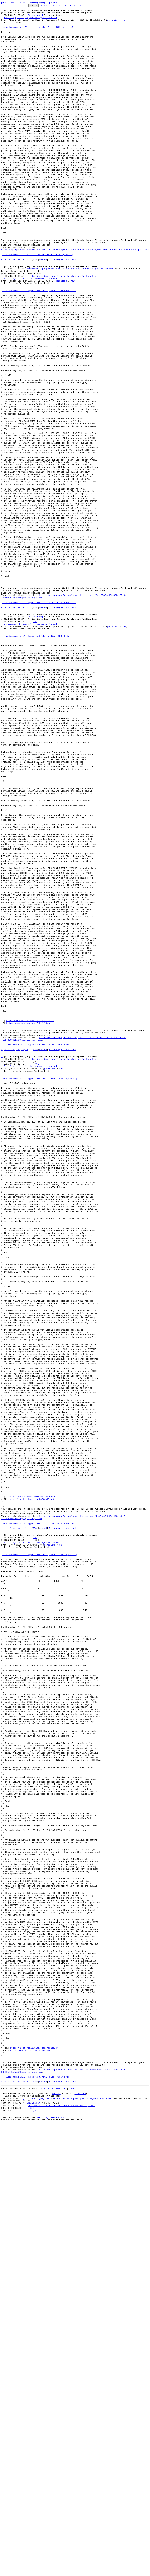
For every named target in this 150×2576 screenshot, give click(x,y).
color (57, 6)
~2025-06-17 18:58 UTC (52, 2501)
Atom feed (80, 6)
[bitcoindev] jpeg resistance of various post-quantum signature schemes (69, 320)
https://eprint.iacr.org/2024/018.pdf (29, 1225)
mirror (67, 6)
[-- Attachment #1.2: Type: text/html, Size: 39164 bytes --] (38, 1824)
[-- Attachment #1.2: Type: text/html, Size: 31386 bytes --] (38, 721)
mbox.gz (56, 2507)
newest (73, 2501)
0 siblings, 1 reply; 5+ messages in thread (30, 20)
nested (43, 310)
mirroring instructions (50, 2534)
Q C (35, 743)
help (47, 6)
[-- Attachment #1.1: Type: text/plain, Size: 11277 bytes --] (39, 1861)
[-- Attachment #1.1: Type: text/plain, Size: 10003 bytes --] (39, 1290)
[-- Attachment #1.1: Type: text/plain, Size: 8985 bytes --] (38, 760)
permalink (112, 23)
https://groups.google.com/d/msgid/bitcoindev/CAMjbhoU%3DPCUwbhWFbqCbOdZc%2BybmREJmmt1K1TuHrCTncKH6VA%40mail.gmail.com (75, 298)
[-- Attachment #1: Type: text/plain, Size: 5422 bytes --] (37, 31)
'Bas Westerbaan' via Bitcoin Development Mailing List (63, 329)
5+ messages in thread (62, 310)
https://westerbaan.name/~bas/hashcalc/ (30, 1222)
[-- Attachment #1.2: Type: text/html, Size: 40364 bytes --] (38, 2488)
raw (124, 23)
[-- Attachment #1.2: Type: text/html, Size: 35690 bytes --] (38, 1251)
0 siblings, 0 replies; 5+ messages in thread (31, 1846)
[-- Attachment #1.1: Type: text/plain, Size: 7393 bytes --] (38, 347)
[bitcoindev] (35, 17)
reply (24, 310)
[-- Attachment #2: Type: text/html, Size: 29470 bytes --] (37, 304)
